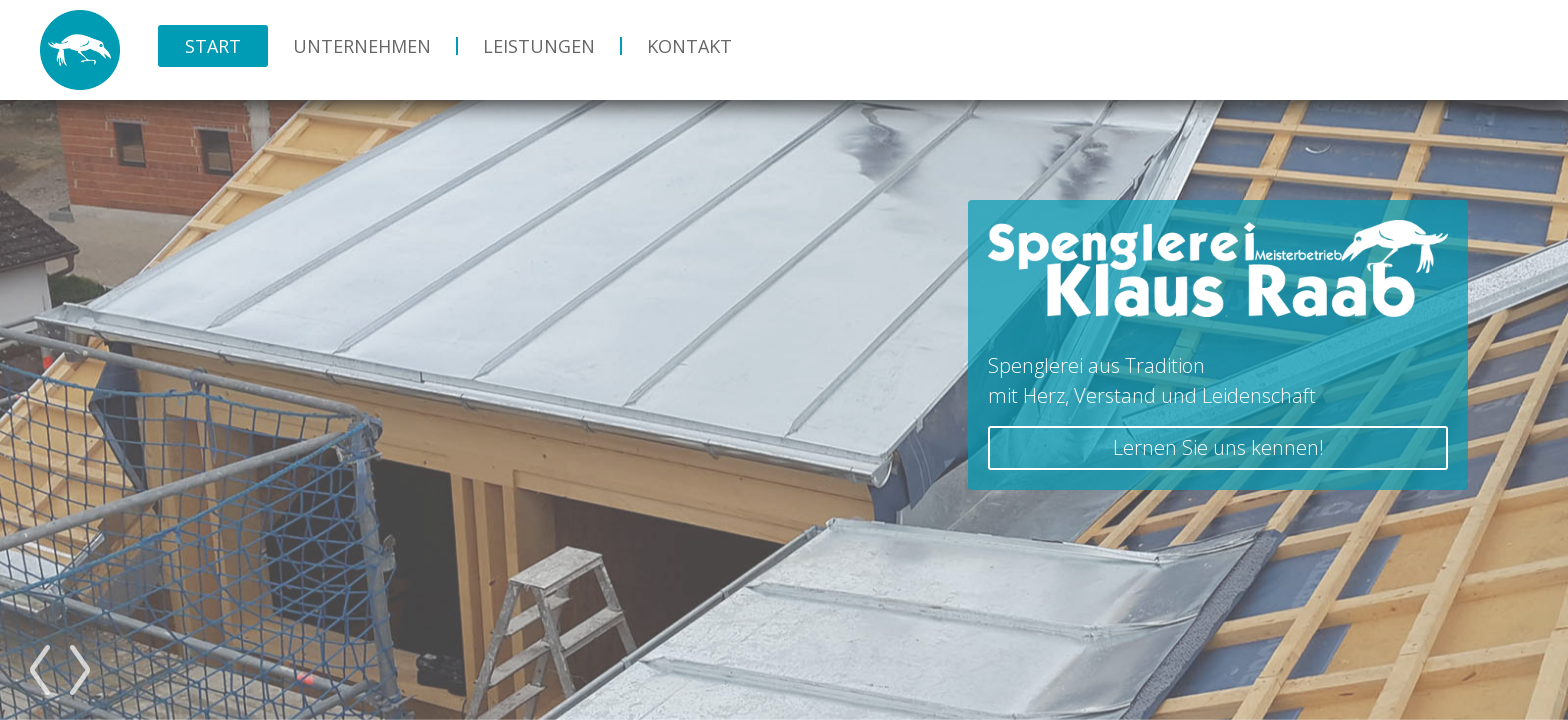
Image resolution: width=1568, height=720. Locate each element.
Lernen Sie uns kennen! (1218, 447)
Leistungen (539, 46)
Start (213, 46)
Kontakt (689, 46)
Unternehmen (362, 46)
